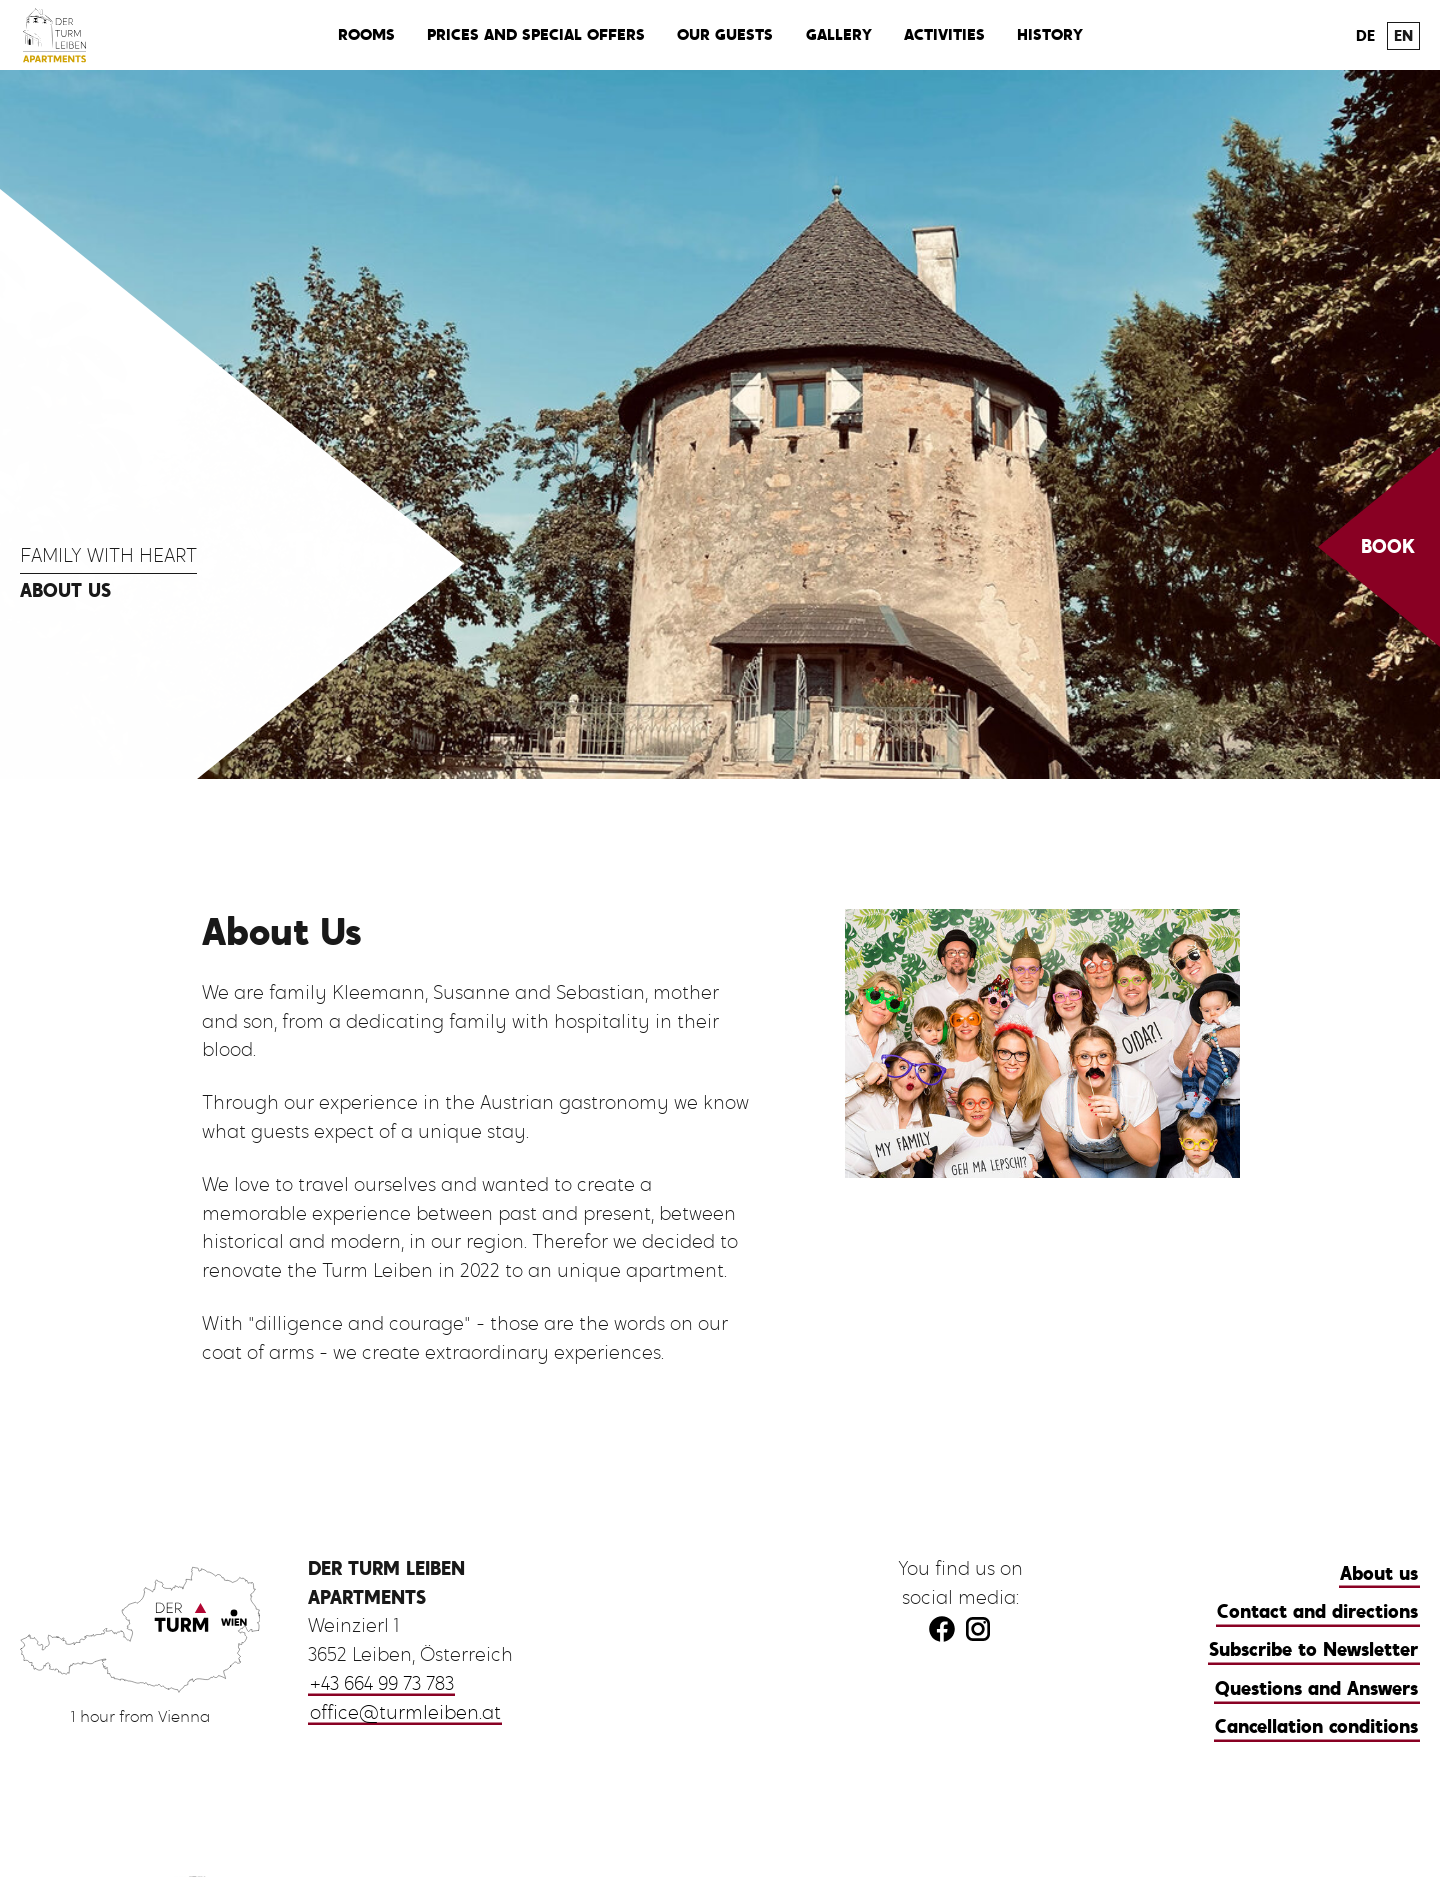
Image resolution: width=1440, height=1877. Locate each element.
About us (1379, 1573)
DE (1365, 36)
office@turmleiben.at (405, 1713)
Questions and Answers (1316, 1688)
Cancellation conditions (1316, 1726)
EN (1403, 36)
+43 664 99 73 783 (382, 1684)
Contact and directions (1317, 1611)
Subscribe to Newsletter (1313, 1649)
